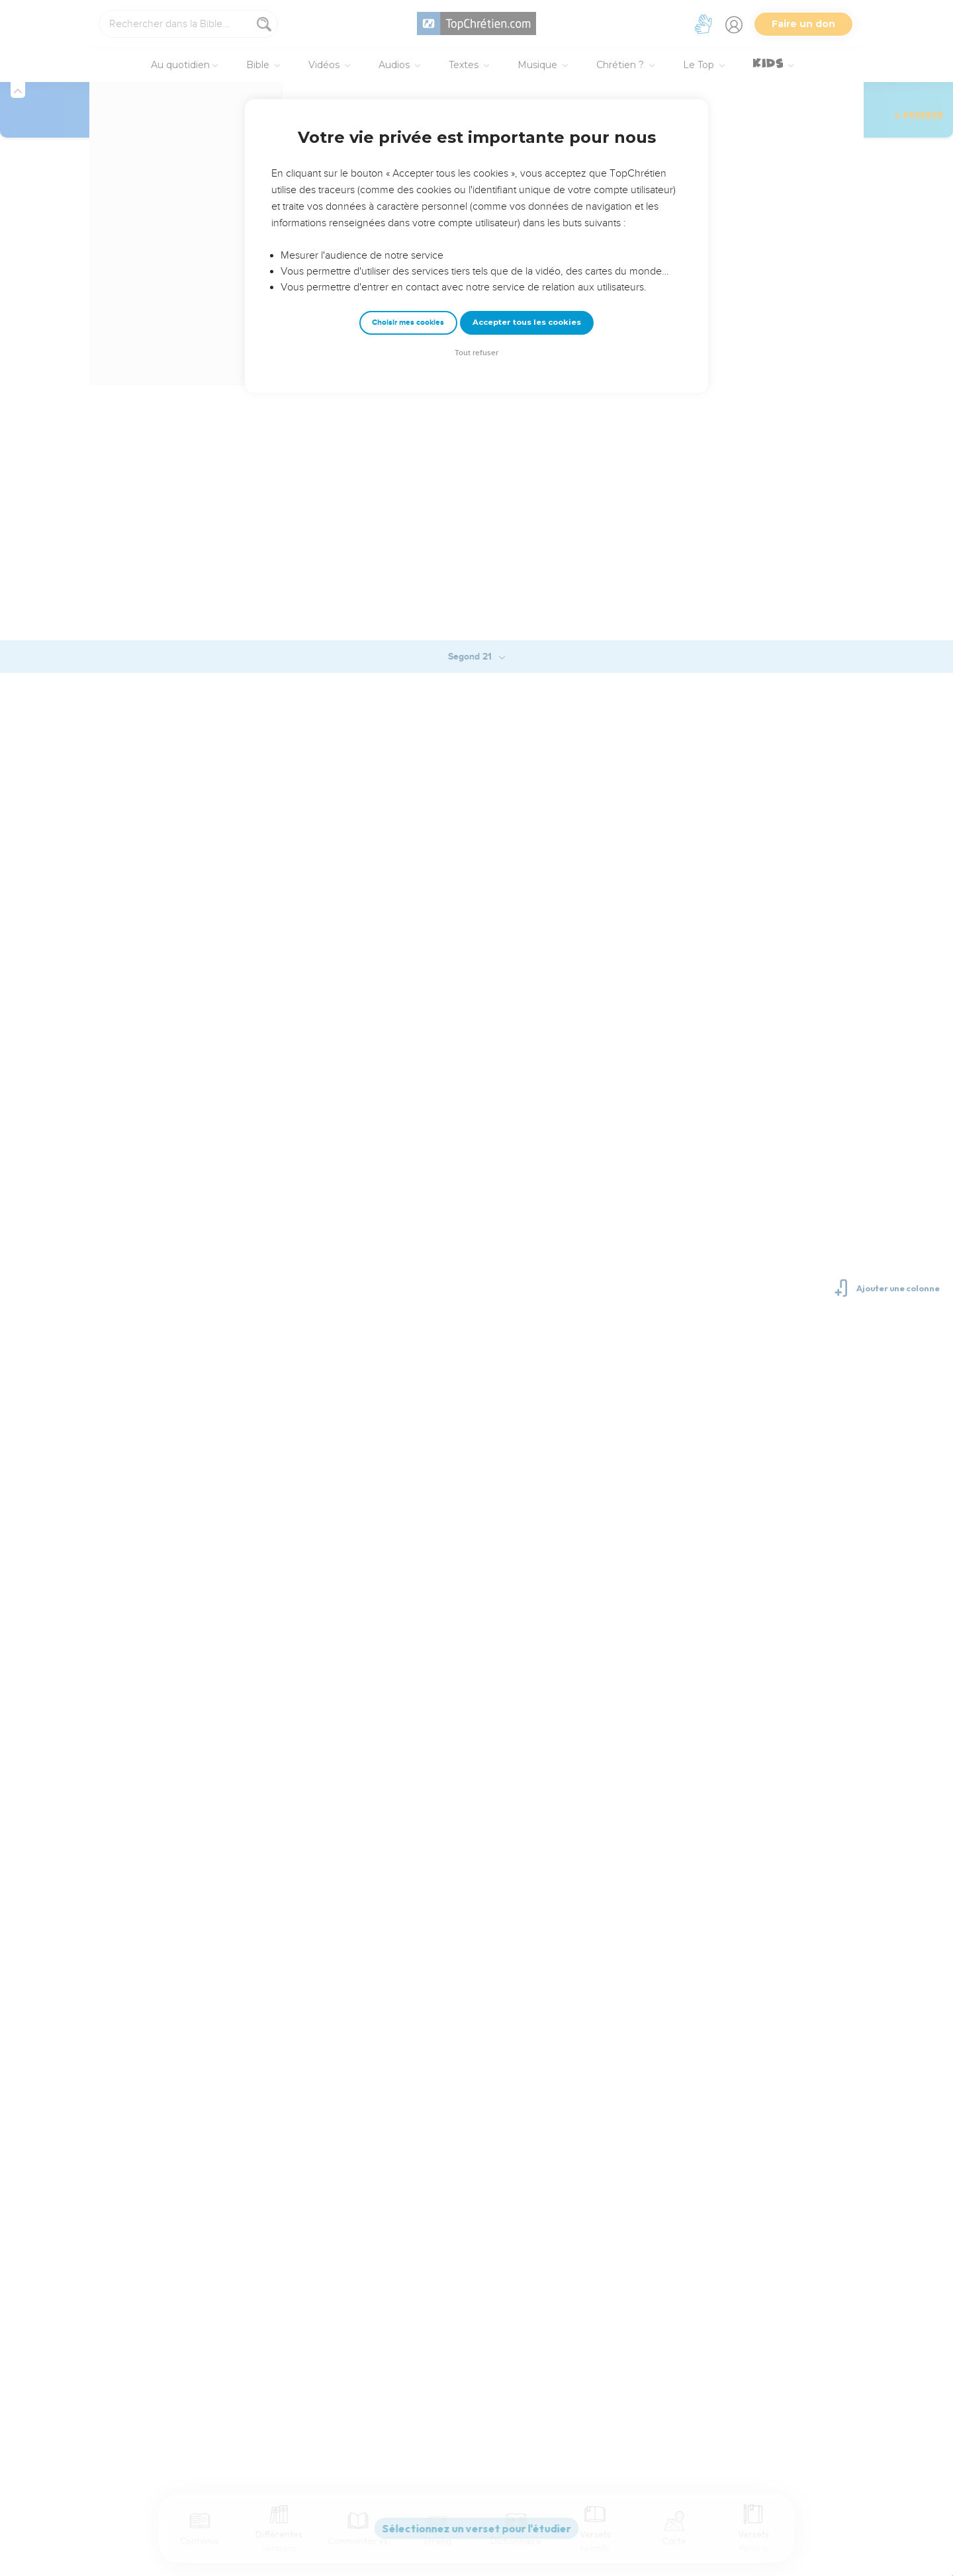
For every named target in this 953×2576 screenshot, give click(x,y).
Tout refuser (476, 353)
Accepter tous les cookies (527, 322)
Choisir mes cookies (408, 322)
